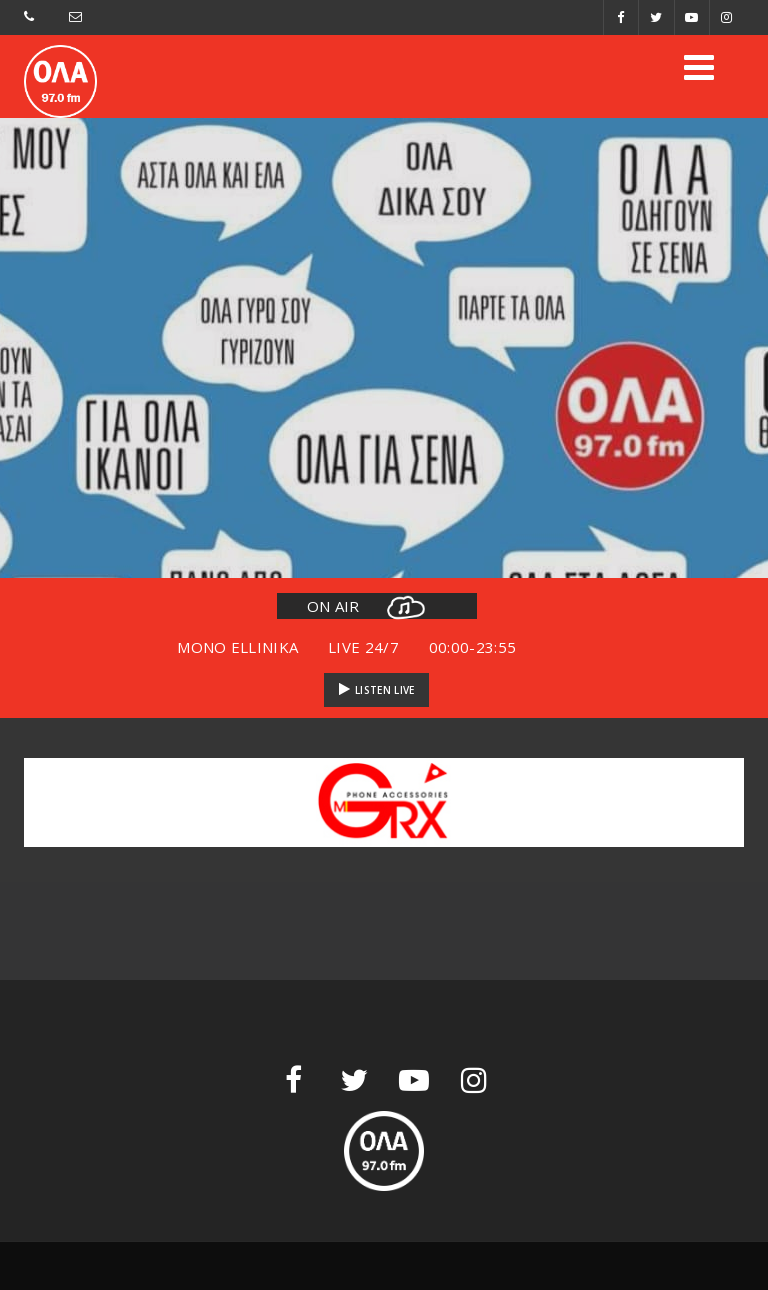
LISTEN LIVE (377, 689)
